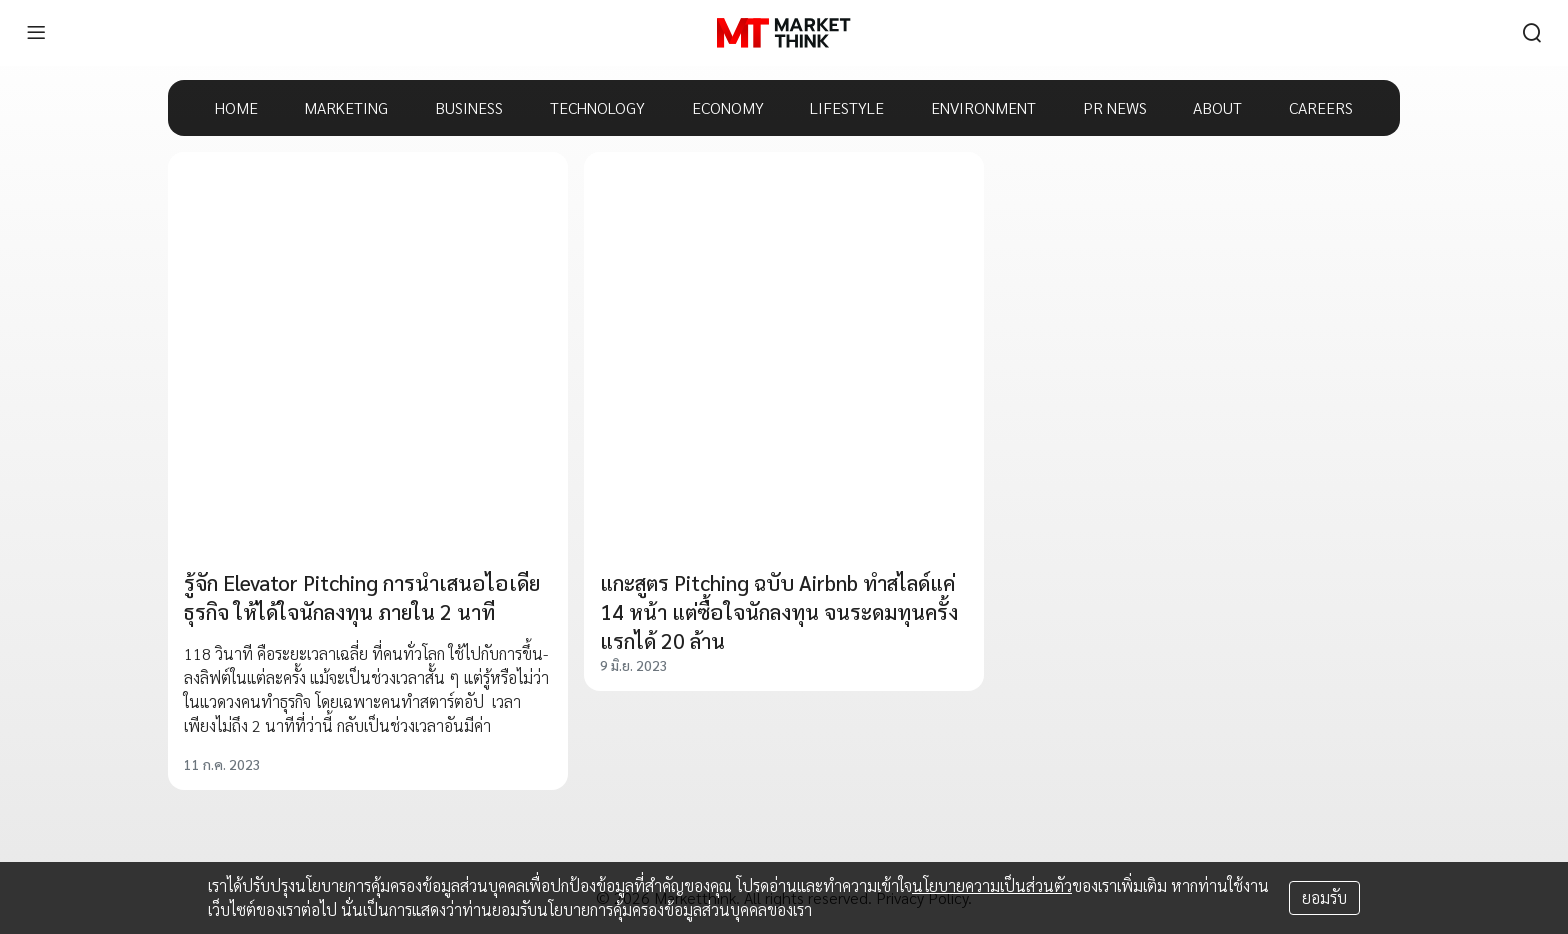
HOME (236, 107)
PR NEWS (1115, 107)
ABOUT (1217, 107)
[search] (1532, 33)
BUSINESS (469, 107)
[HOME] (783, 33)
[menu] (36, 33)
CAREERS (1321, 107)
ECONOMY (728, 107)
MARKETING (346, 107)
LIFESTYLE (847, 107)
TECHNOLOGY (597, 107)
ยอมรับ (1324, 897)
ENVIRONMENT (983, 107)
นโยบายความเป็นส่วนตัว (992, 885)
